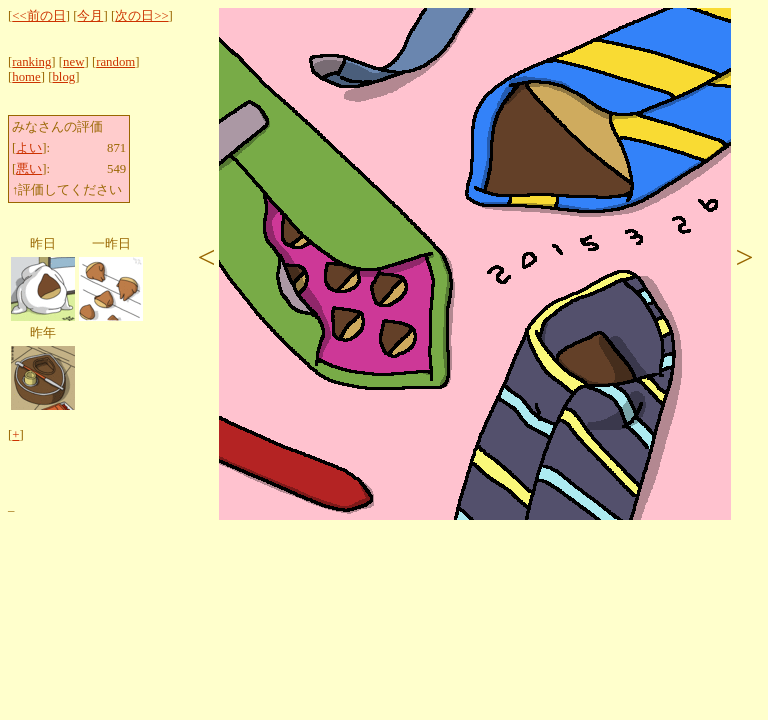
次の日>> (141, 16)
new (73, 62)
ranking (31, 62)
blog (63, 77)
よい (29, 148)
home (26, 77)
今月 (90, 16)
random (115, 62)
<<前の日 (38, 16)
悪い (29, 169)
